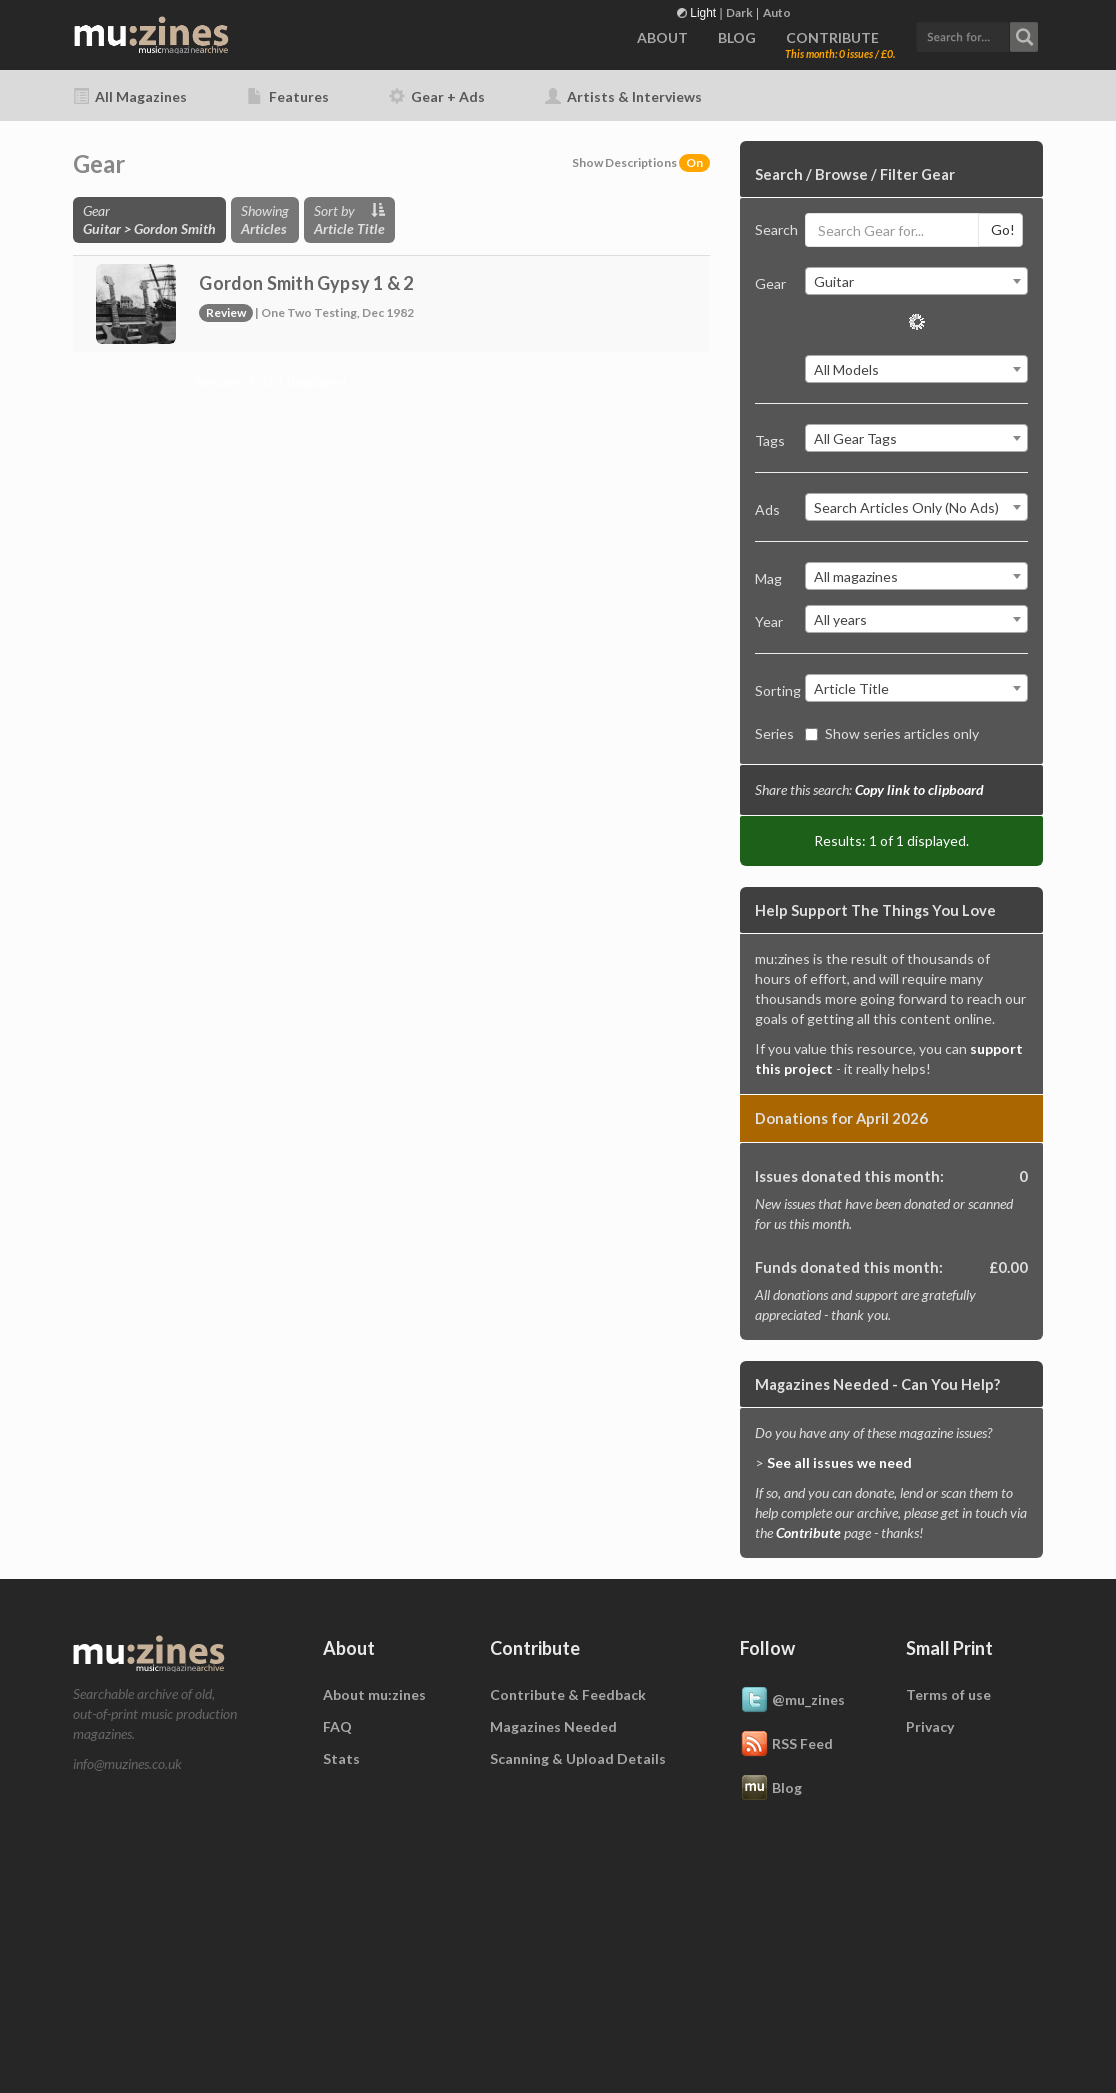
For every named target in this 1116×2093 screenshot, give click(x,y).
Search (773, 229)
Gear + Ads (437, 96)
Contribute (808, 1532)
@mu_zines (792, 1701)
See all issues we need (839, 1462)
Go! (1003, 229)
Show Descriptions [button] (641, 162)
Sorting (773, 690)
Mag (768, 578)
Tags (770, 440)
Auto (777, 12)
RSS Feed (786, 1745)
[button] (977, 34)
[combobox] (916, 281)
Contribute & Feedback (568, 1694)
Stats (341, 1758)
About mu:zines (374, 1694)
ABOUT (662, 37)
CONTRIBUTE (832, 37)
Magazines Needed (553, 1726)
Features (288, 96)
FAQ (337, 1726)
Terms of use (948, 1694)
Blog (771, 1789)
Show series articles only (892, 733)
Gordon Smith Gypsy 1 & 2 (306, 283)
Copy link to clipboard (919, 789)
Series (773, 733)
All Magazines (130, 96)
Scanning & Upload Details (578, 1758)
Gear (770, 283)
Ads (767, 509)
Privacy (930, 1726)
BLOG (737, 37)
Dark (739, 12)
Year (769, 621)
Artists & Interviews (623, 96)
